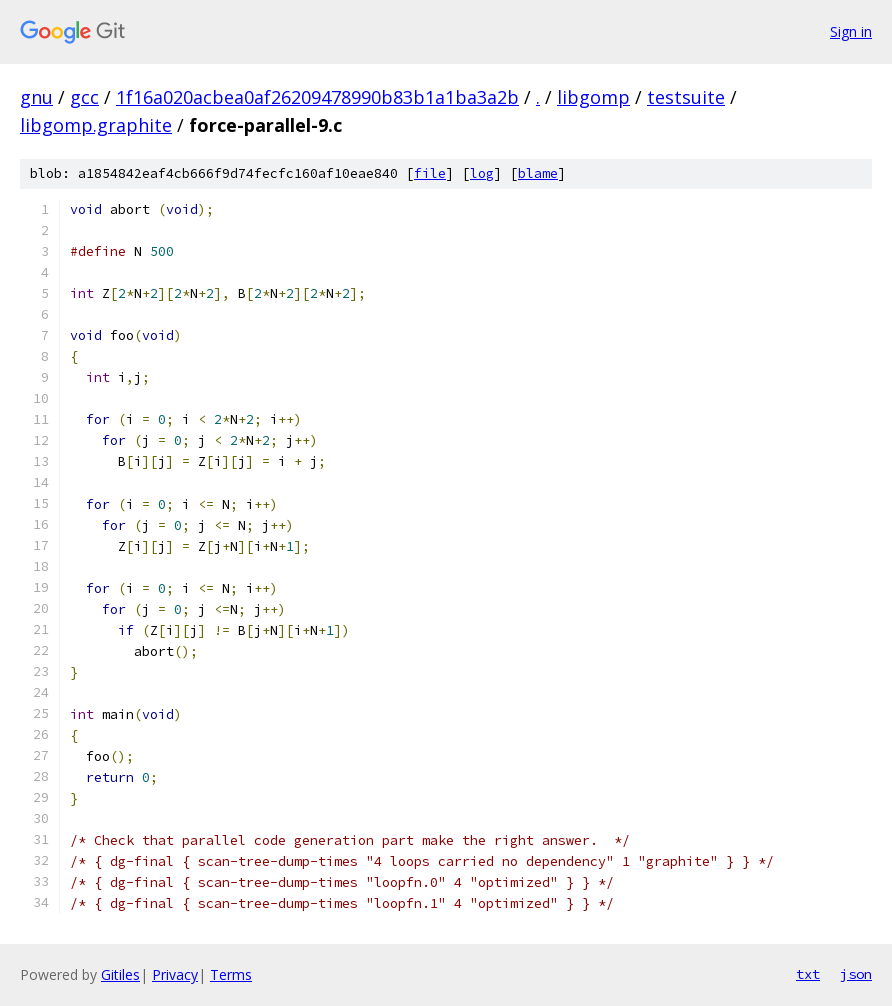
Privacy (175, 974)
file (430, 173)
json (856, 974)
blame (538, 173)
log (482, 173)
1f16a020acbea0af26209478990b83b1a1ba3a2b (317, 97)
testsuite (686, 97)
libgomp (593, 97)
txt (808, 974)
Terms (231, 974)
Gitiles (120, 974)
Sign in (851, 31)
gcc (84, 97)
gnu (36, 97)
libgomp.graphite (96, 125)
